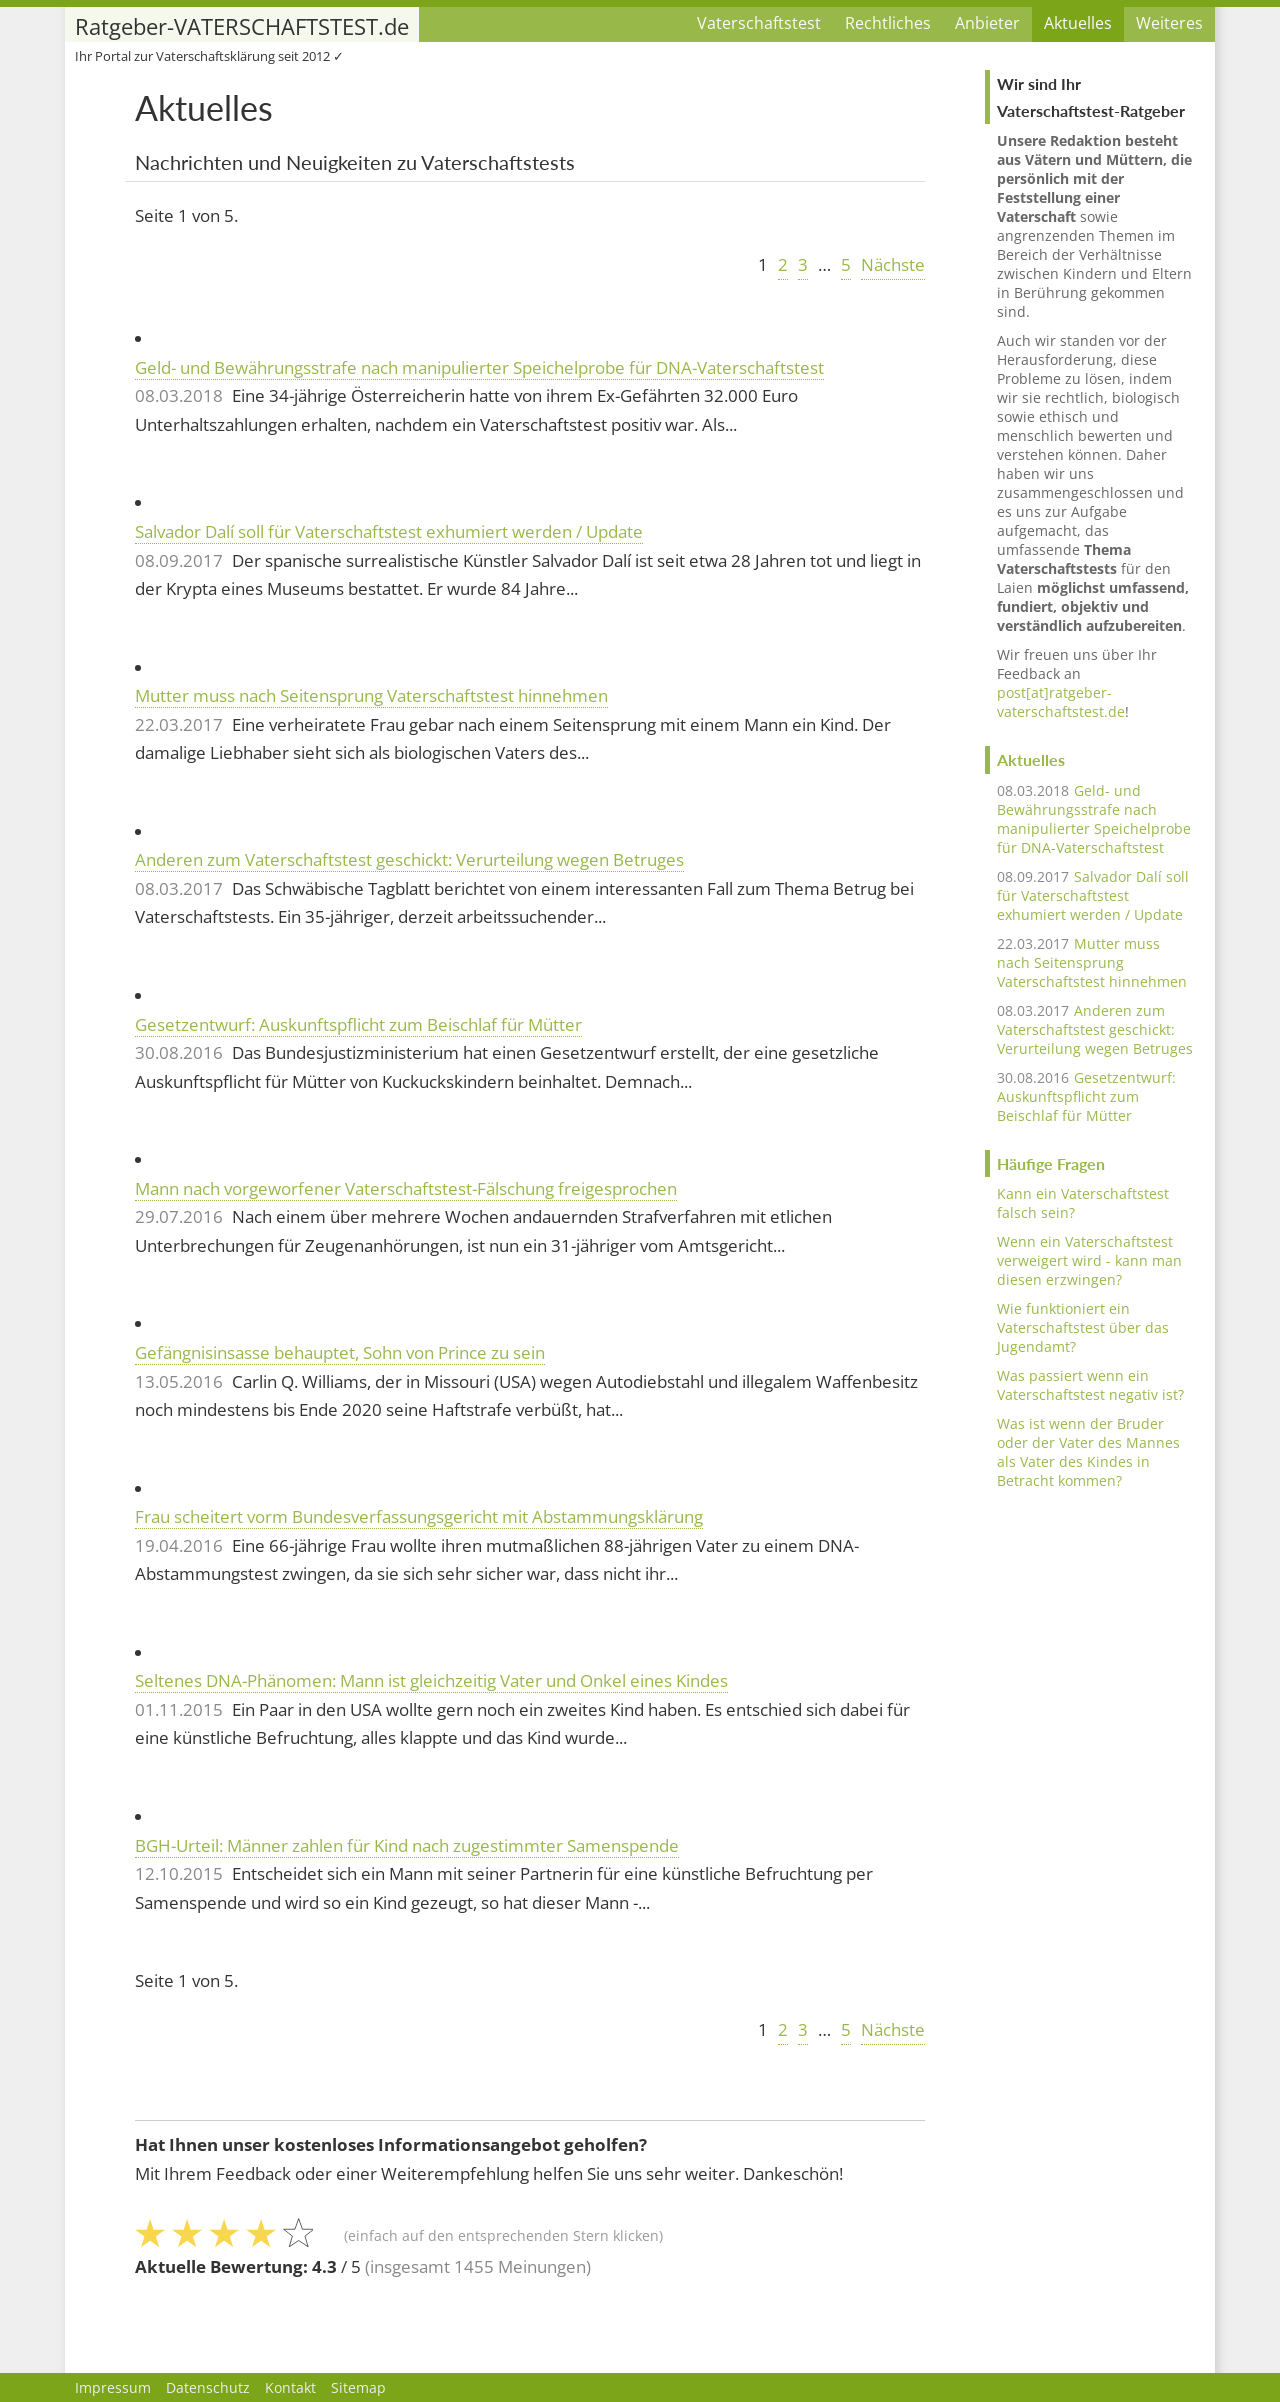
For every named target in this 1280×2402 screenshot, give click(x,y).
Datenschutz (208, 2387)
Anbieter (987, 23)
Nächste (893, 264)
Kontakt (290, 2387)
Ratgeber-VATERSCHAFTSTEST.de (242, 25)
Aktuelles (1078, 23)
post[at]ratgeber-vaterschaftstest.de (1061, 702)
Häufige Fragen (1051, 1163)
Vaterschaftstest (759, 23)
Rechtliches (888, 23)
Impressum (113, 2387)
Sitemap (358, 2387)
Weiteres (1169, 23)
